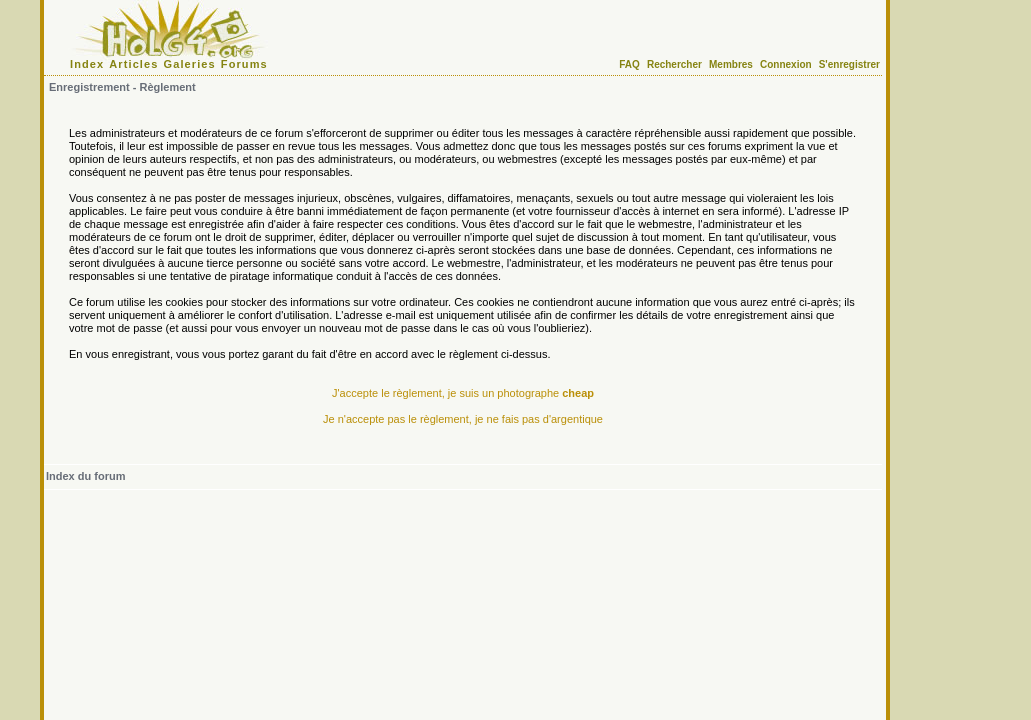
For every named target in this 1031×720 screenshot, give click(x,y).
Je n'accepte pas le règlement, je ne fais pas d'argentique (463, 419)
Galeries (190, 64)
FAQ (629, 64)
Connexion (786, 64)
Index (87, 64)
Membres (731, 64)
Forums (244, 64)
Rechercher (674, 64)
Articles (133, 64)
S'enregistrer (849, 64)
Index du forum (85, 476)
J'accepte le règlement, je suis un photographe (463, 393)
